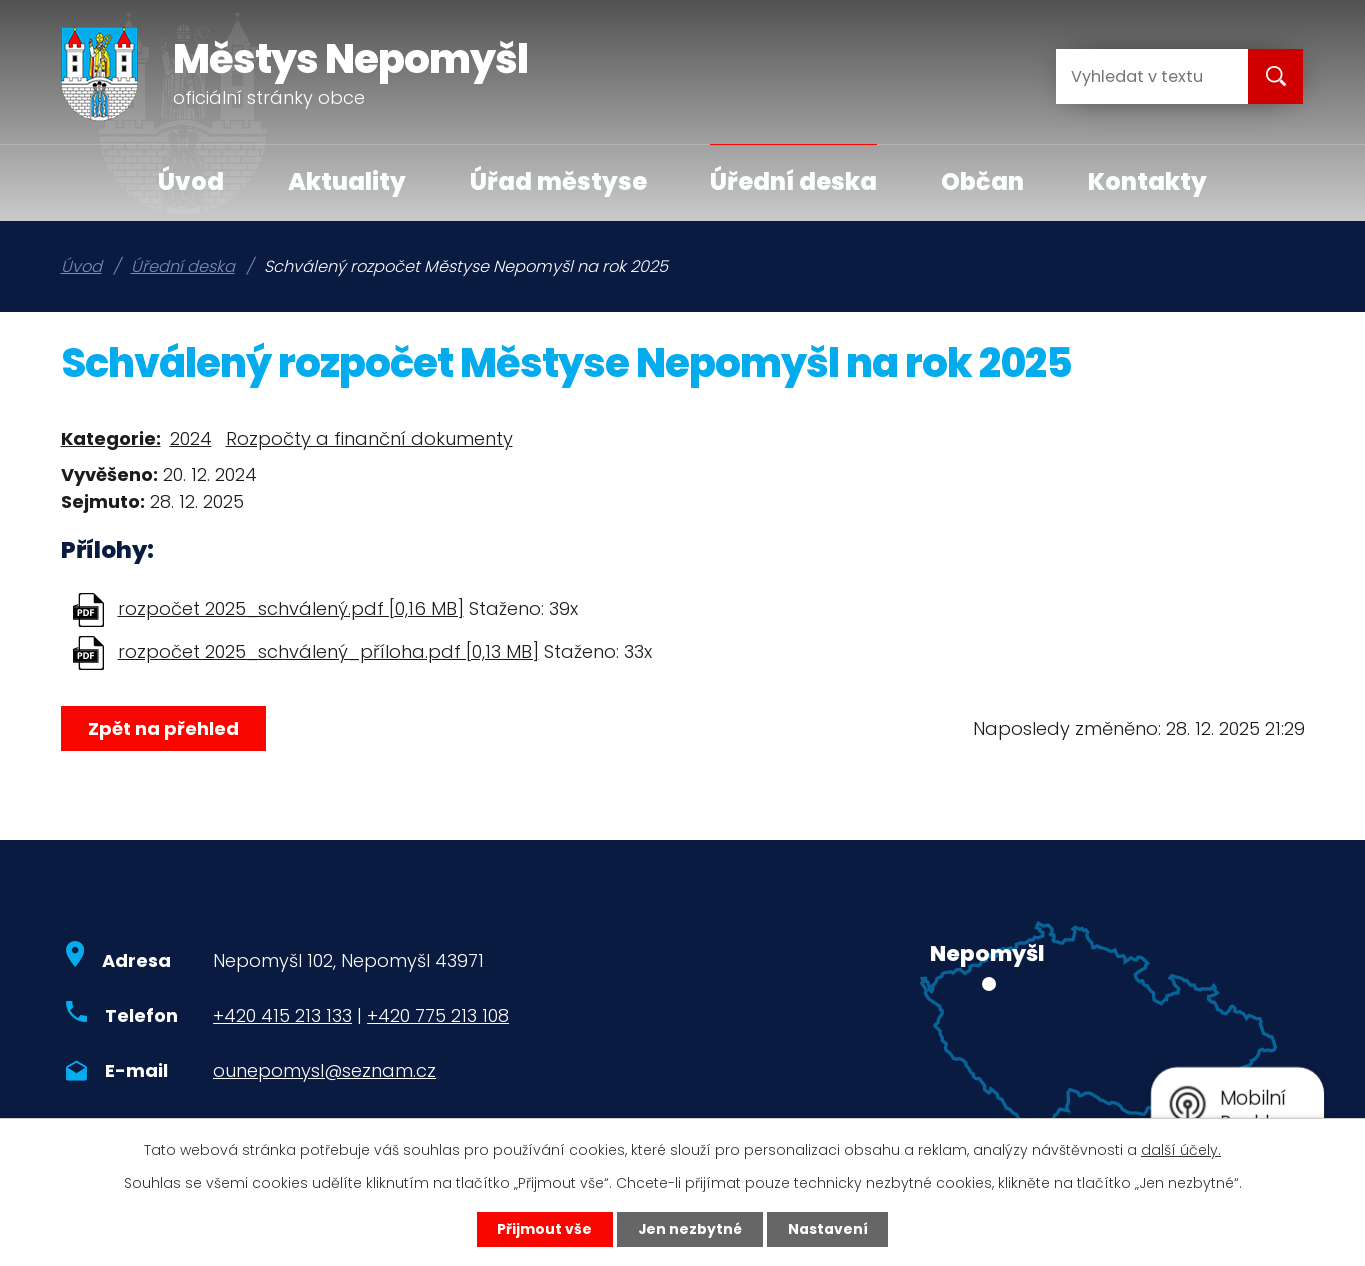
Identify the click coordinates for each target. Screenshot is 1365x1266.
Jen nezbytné (690, 1229)
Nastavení (829, 1229)
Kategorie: (111, 438)
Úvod (191, 181)
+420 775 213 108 (438, 1015)
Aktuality (347, 181)
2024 (191, 438)
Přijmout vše (544, 1229)
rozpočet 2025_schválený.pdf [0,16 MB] (291, 608)
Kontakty (1147, 181)
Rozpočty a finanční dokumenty (369, 438)
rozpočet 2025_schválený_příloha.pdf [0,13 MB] (328, 651)
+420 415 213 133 (282, 1015)
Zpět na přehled (163, 728)
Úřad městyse (558, 181)
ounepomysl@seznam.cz (324, 1070)
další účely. (1181, 1149)
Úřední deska (793, 181)
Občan (982, 181)
